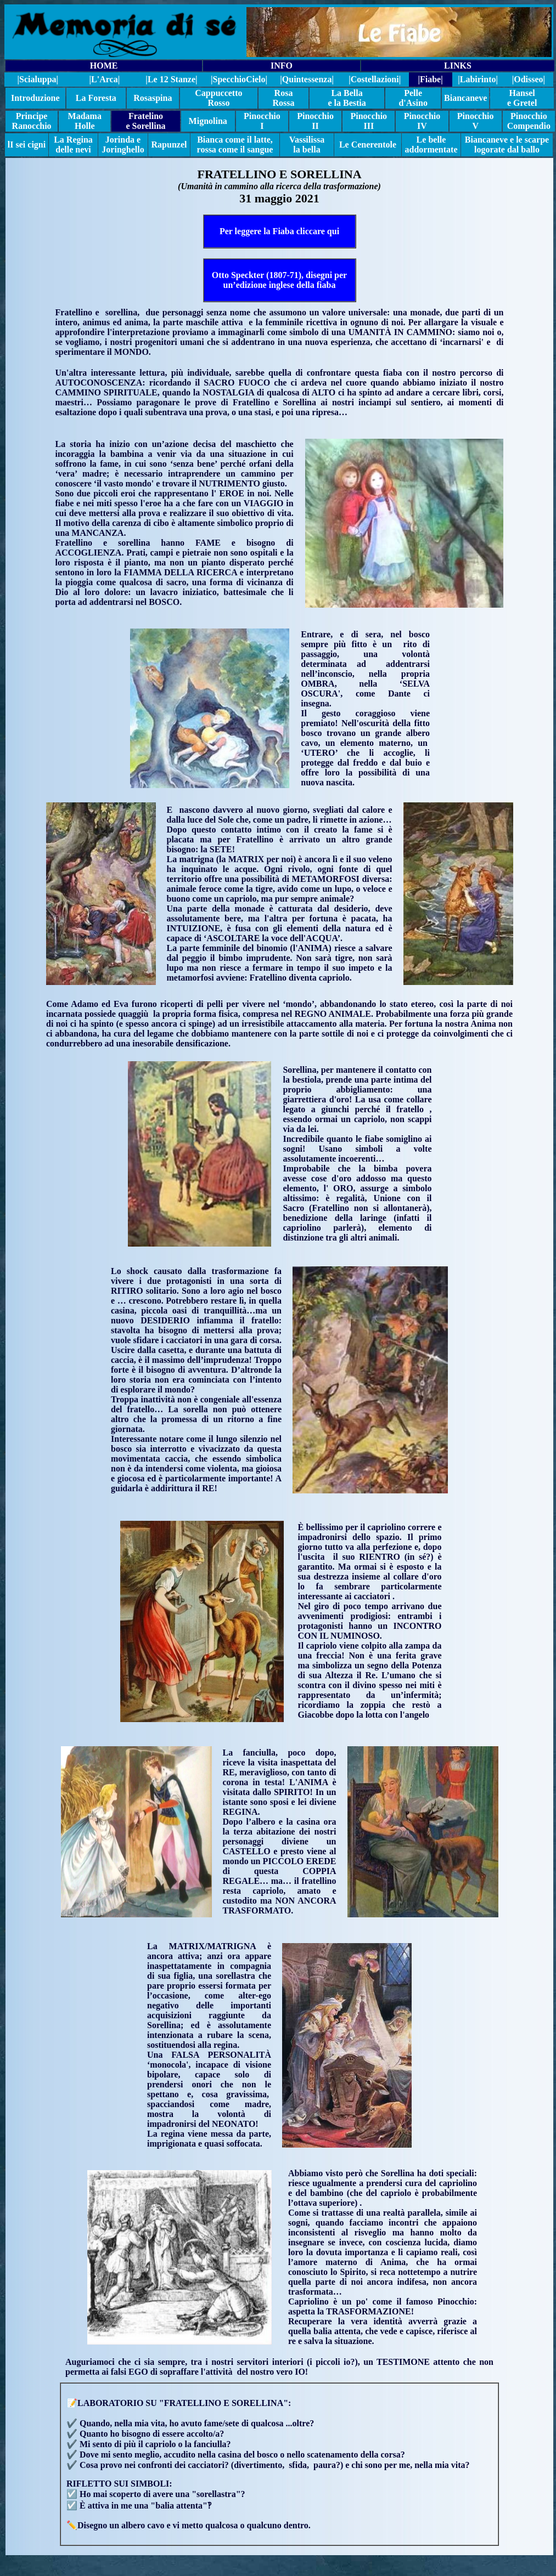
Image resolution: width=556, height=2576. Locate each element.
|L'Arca (103, 79)
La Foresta (96, 98)
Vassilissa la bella (306, 144)
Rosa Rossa (284, 97)
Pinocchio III (368, 121)
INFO (282, 65)
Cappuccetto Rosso (218, 97)
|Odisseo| (528, 79)
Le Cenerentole (367, 144)
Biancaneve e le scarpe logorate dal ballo (507, 144)
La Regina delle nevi (73, 144)
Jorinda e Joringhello (123, 144)
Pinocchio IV (422, 121)
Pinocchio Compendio (529, 121)
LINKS (457, 65)
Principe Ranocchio (32, 121)
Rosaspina (152, 98)
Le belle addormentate (431, 144)
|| (239, 79)
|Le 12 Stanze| (171, 79)
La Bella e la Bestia (347, 97)
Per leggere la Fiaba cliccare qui (279, 231)
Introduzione (35, 98)
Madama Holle (85, 121)
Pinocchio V (475, 121)
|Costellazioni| (375, 79)
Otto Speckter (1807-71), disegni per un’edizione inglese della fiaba (279, 280)
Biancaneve (465, 98)
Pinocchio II (315, 121)
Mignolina (208, 121)
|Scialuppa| (37, 79)
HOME (104, 65)
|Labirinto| (478, 79)
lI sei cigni (27, 144)
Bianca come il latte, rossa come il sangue (235, 144)
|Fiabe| (430, 79)
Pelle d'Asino (412, 97)
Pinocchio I (262, 121)
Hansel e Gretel (522, 97)
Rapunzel (169, 144)
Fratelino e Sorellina (145, 121)
